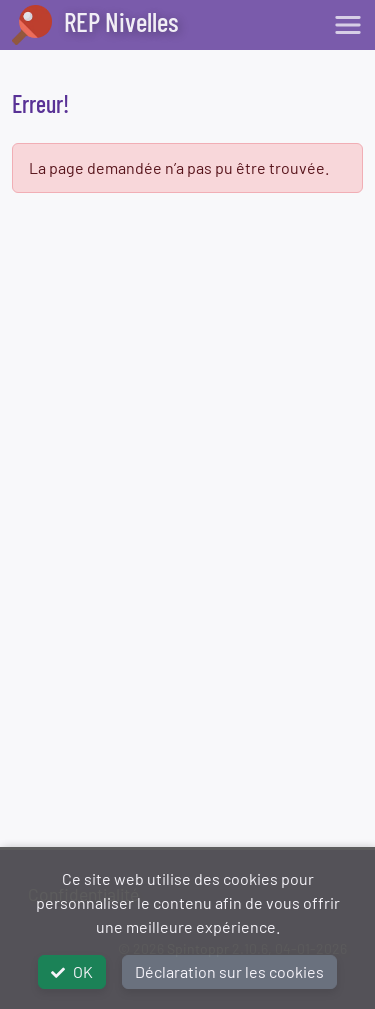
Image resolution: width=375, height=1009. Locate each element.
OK (72, 971)
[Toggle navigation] (348, 25)
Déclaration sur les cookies (229, 971)
